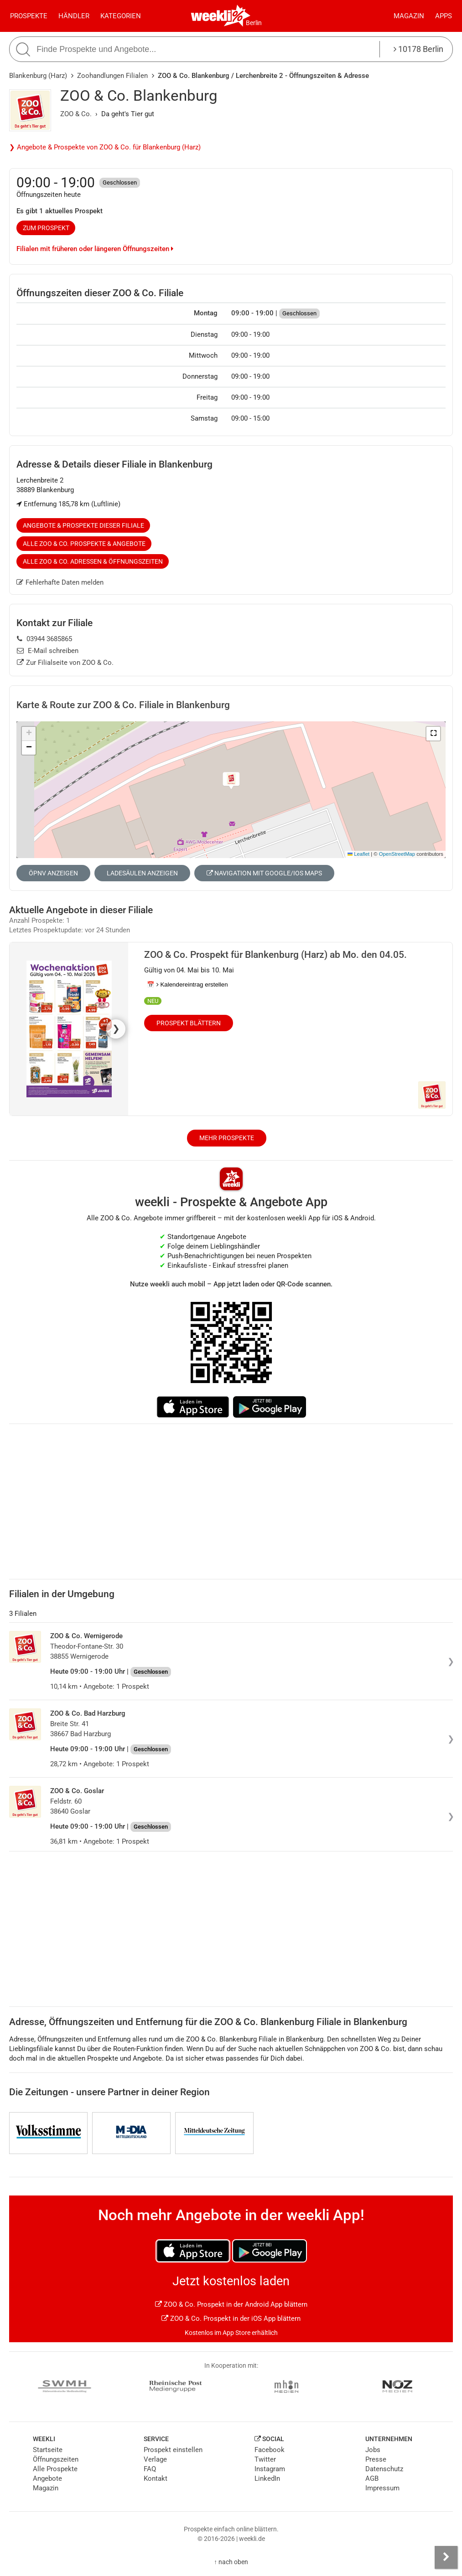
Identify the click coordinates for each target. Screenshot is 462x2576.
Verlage (155, 2459)
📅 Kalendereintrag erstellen (187, 984)
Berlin (254, 22)
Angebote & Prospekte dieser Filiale (83, 525)
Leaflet (358, 854)
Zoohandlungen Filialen (112, 76)
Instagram (269, 2469)
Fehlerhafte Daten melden (60, 582)
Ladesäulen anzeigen (142, 873)
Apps (443, 16)
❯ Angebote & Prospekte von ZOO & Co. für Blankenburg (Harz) (105, 147)
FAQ (150, 2469)
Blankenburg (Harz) (38, 76)
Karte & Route (123, 704)
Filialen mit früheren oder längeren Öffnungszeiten (94, 249)
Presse (375, 2459)
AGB (372, 2478)
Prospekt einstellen (173, 2450)
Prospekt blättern (188, 1023)
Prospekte (28, 16)
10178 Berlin (418, 49)
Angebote (47, 2478)
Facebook (269, 2450)
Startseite (47, 2450)
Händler (73, 16)
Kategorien (120, 16)
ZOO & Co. (76, 114)
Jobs (372, 2450)
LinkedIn (267, 2478)
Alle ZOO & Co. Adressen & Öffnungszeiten (93, 561)
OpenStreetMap (397, 854)
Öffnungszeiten (55, 2459)
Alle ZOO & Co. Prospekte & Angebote (84, 543)
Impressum (382, 2488)
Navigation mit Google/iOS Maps (264, 873)
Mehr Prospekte (226, 1137)
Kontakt (155, 2478)
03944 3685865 (44, 639)
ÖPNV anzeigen (53, 873)
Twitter (265, 2459)
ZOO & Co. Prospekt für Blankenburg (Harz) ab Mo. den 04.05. (275, 954)
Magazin (409, 16)
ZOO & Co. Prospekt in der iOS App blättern (231, 2318)
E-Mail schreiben (47, 651)
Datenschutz (384, 2469)
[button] (433, 733)
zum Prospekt (46, 227)
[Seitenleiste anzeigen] (446, 2557)
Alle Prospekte (55, 2469)
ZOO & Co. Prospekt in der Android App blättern (231, 2304)
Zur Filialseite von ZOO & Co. (65, 662)
